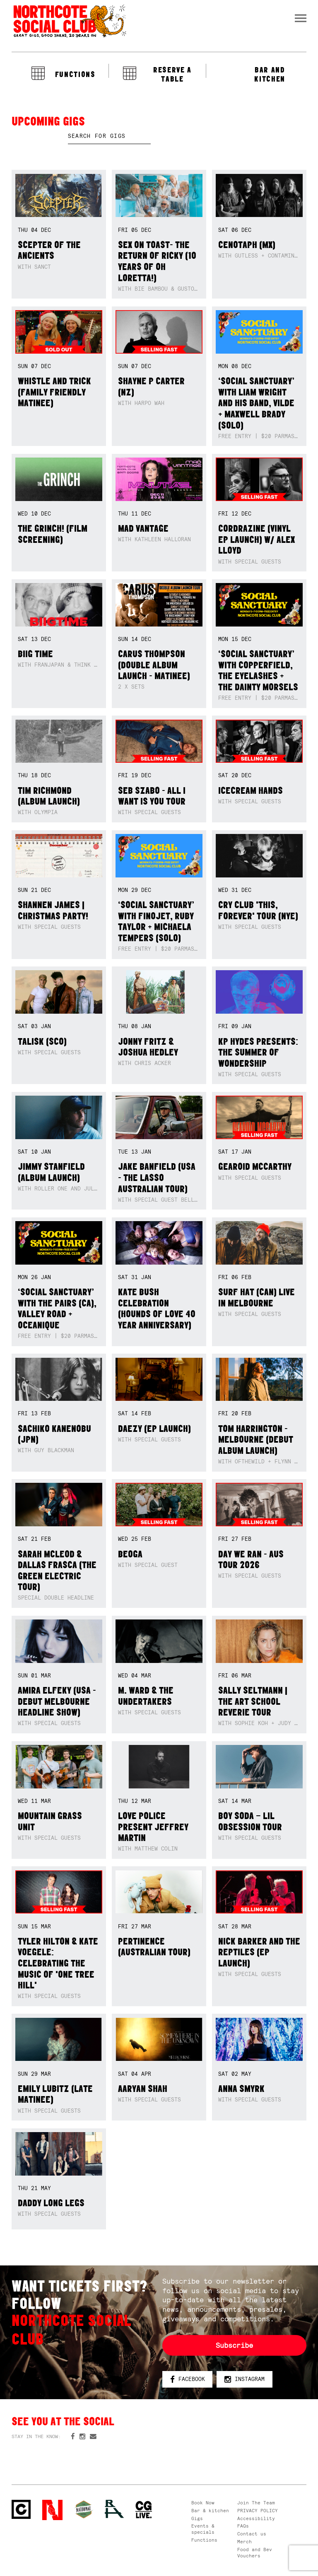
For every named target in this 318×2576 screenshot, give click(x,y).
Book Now (202, 2503)
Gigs (197, 2518)
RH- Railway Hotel (114, 2509)
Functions (204, 2540)
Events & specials (202, 2529)
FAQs (243, 2526)
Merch (244, 2542)
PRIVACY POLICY (257, 2510)
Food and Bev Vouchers (254, 2553)
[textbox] (109, 136)
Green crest (83, 2509)
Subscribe (234, 2345)
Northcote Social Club (69, 21)
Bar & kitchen (210, 2510)
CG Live (143, 2510)
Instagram (244, 2379)
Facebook (187, 2379)
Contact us (251, 2534)
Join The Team (256, 2503)
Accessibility (256, 2518)
